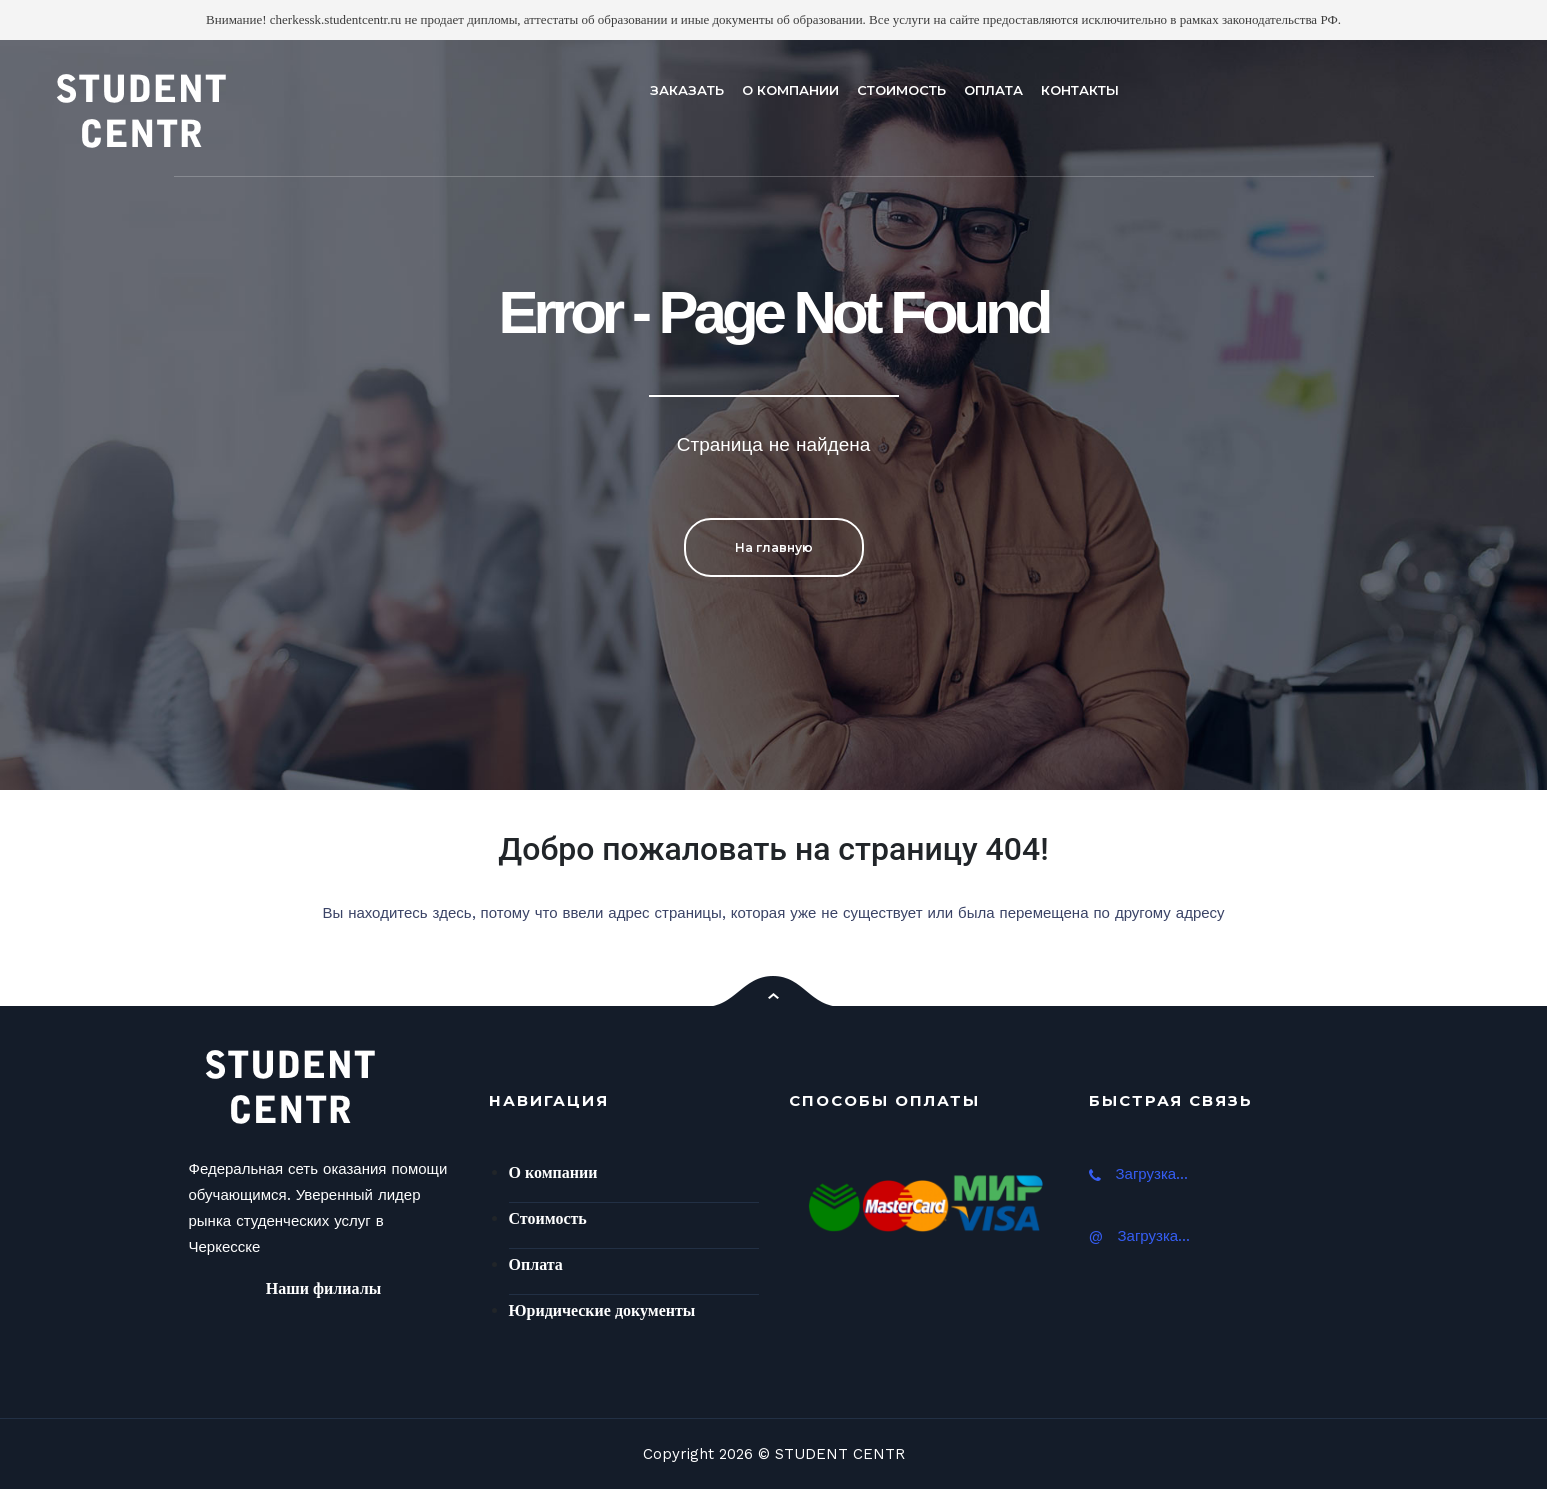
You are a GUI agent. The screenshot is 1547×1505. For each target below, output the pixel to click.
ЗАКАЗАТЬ (687, 90)
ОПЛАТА (993, 90)
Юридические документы (602, 1310)
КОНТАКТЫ (1080, 90)
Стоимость (548, 1218)
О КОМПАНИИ (790, 90)
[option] (773, 415)
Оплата (536, 1264)
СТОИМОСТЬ (901, 90)
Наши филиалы (323, 1288)
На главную (774, 547)
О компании (553, 1172)
